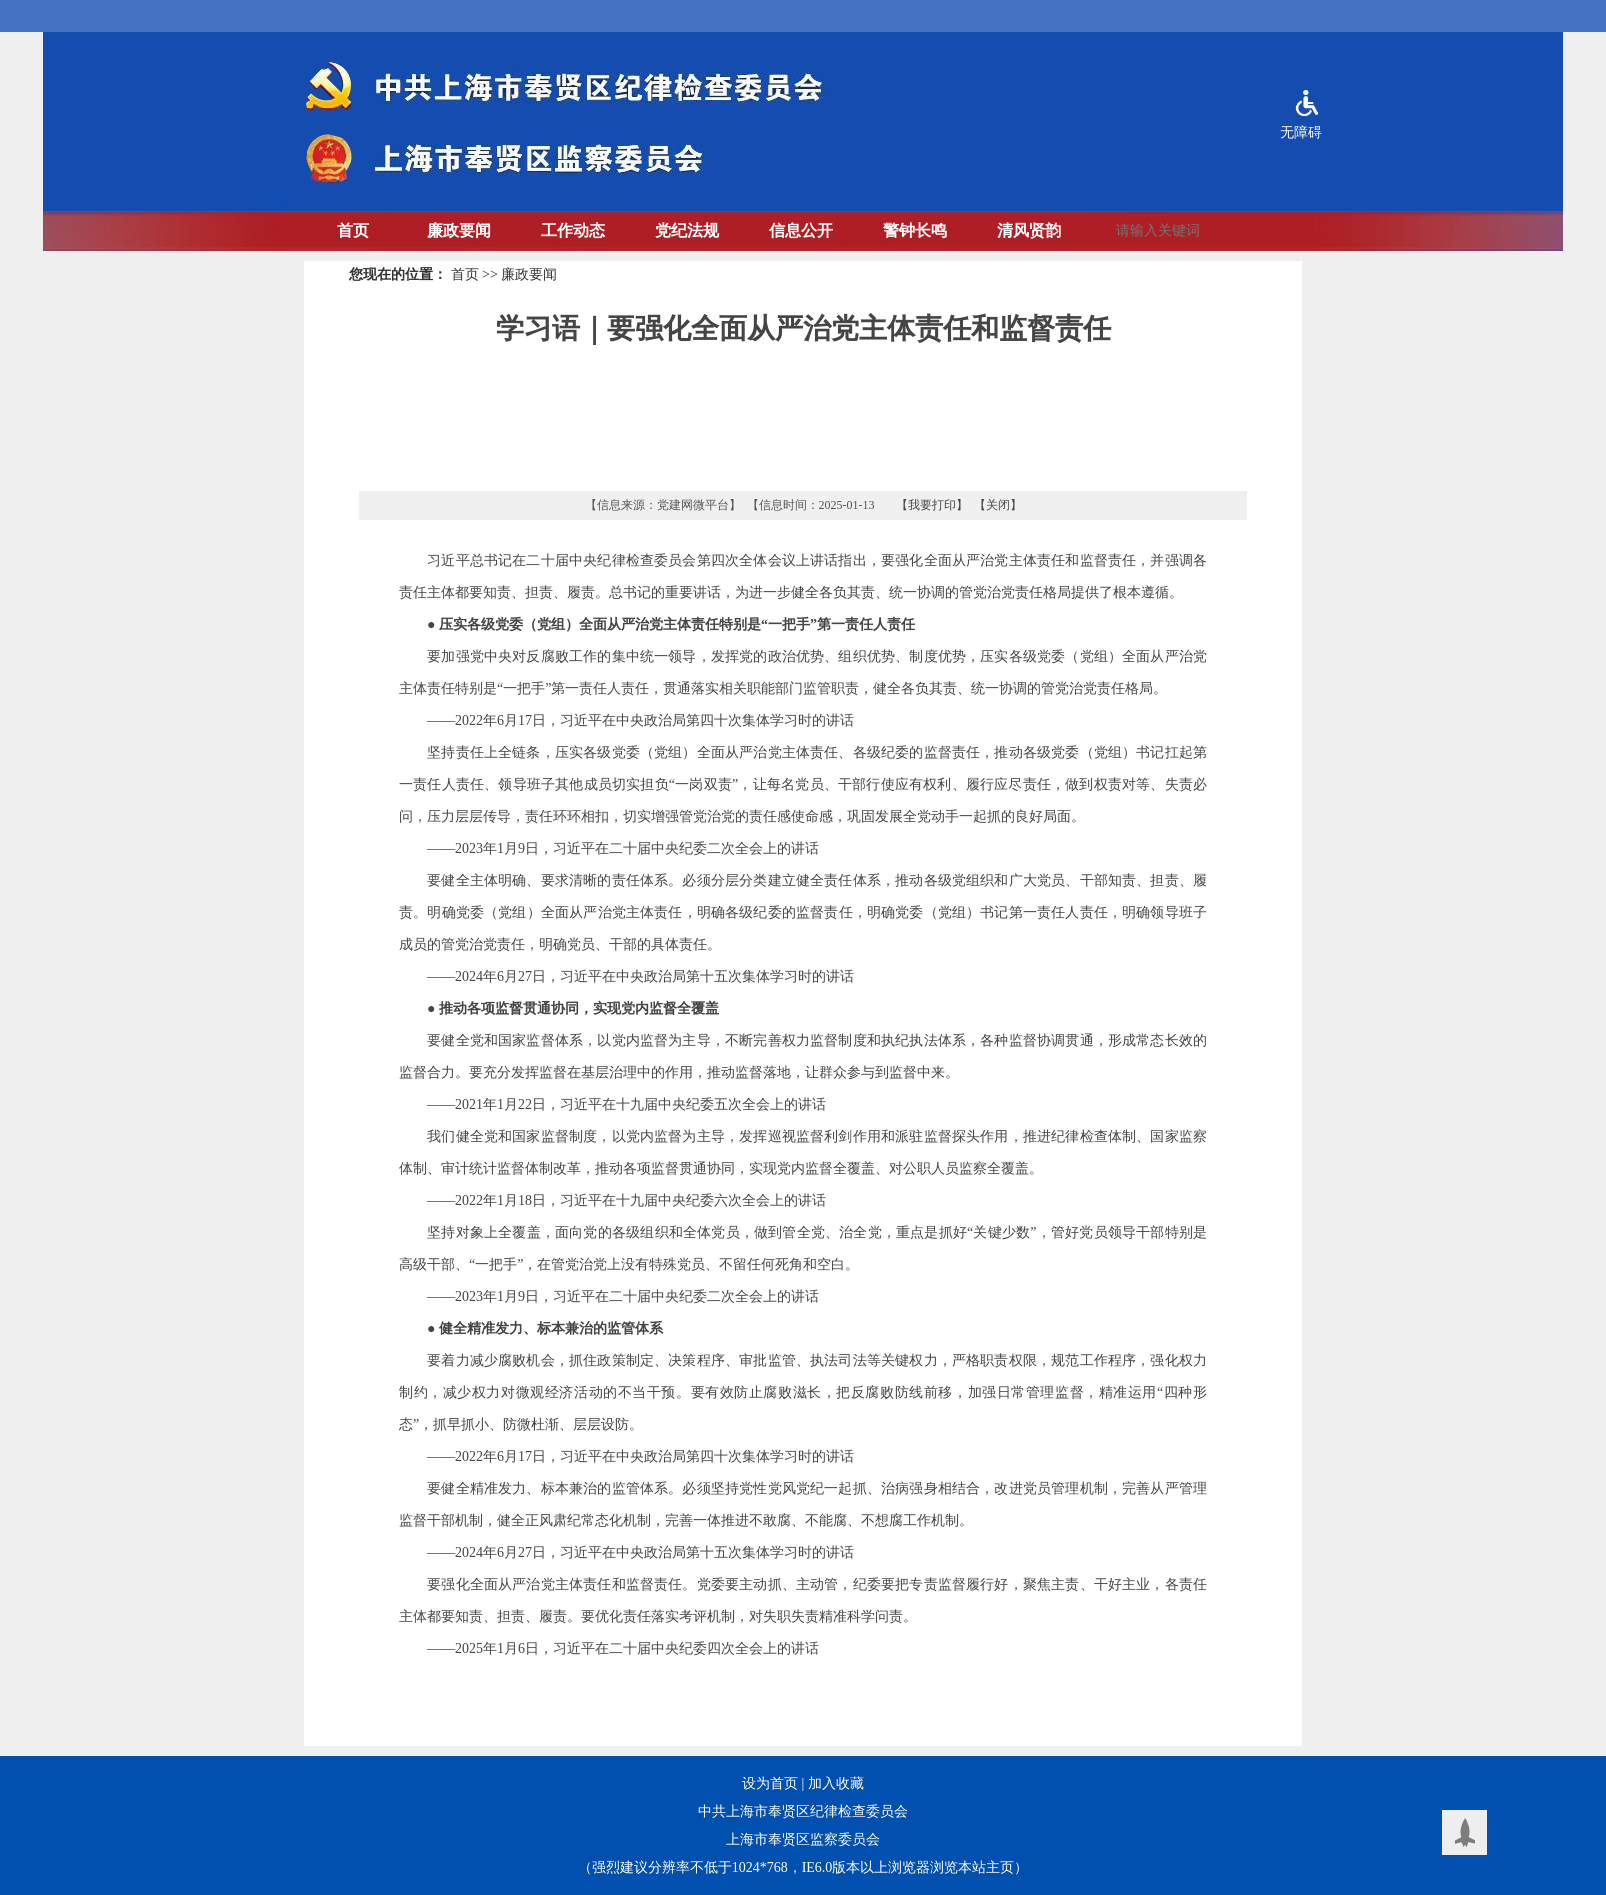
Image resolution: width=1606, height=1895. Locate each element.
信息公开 (801, 230)
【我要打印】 (932, 505)
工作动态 (573, 230)
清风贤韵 (1029, 230)
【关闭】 (998, 505)
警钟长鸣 (915, 230)
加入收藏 (836, 1783)
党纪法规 (687, 230)
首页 (353, 230)
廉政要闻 (459, 230)
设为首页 (770, 1783)
